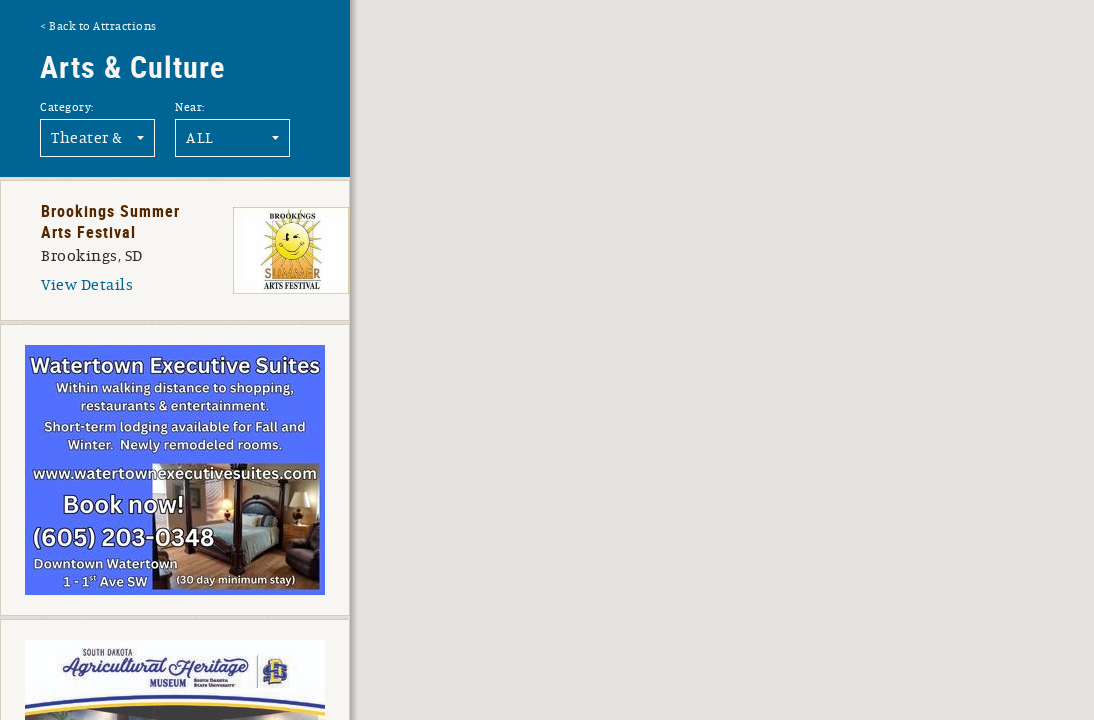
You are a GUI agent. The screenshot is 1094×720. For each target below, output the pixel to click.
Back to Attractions (103, 26)
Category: (67, 107)
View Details (87, 285)
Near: (190, 107)
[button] (807, 566)
